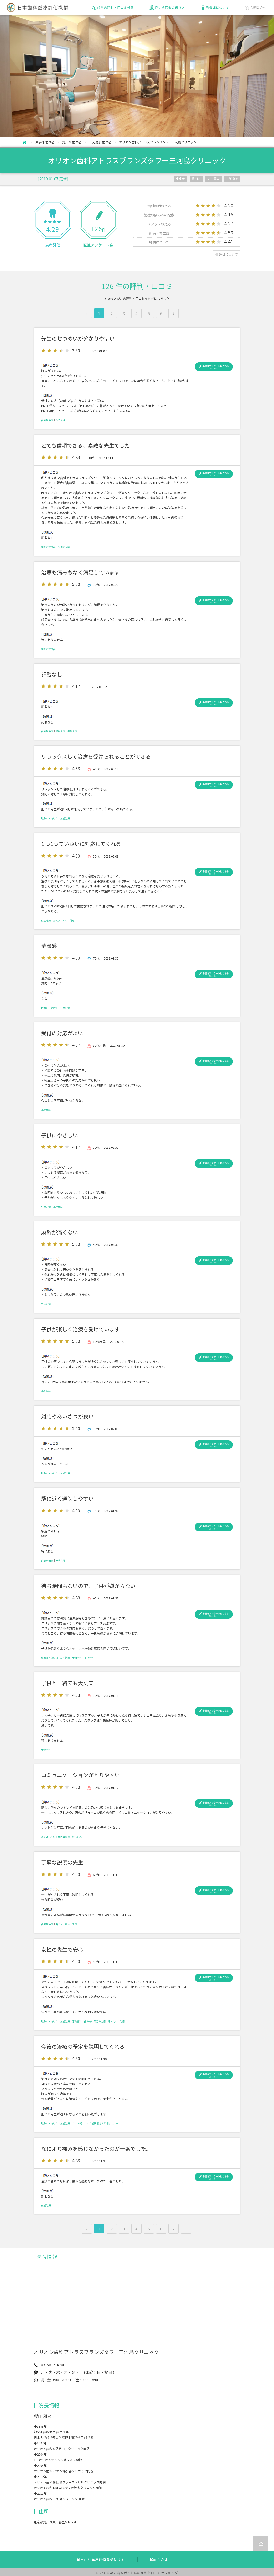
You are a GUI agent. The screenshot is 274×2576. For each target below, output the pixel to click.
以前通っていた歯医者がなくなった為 (61, 1837)
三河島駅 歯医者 (100, 142)
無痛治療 (72, 731)
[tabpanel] (137, 76)
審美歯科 (77, 2021)
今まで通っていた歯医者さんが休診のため (95, 2123)
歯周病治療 (47, 420)
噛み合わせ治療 (116, 2021)
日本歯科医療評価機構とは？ (100, 2559)
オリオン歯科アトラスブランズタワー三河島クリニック (137, 160)
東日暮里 (213, 178)
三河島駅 (232, 178)
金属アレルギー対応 (64, 920)
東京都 (180, 178)
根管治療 (60, 731)
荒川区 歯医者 (71, 142)
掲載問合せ (159, 2559)
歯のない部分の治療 (66, 1924)
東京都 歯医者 (45, 142)
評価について (226, 254)
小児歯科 (46, 1110)
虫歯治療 (46, 920)
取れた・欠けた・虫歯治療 (55, 818)
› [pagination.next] (186, 313)
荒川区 (196, 178)
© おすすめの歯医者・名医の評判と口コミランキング (137, 2573)
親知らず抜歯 (48, 547)
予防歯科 (60, 420)
